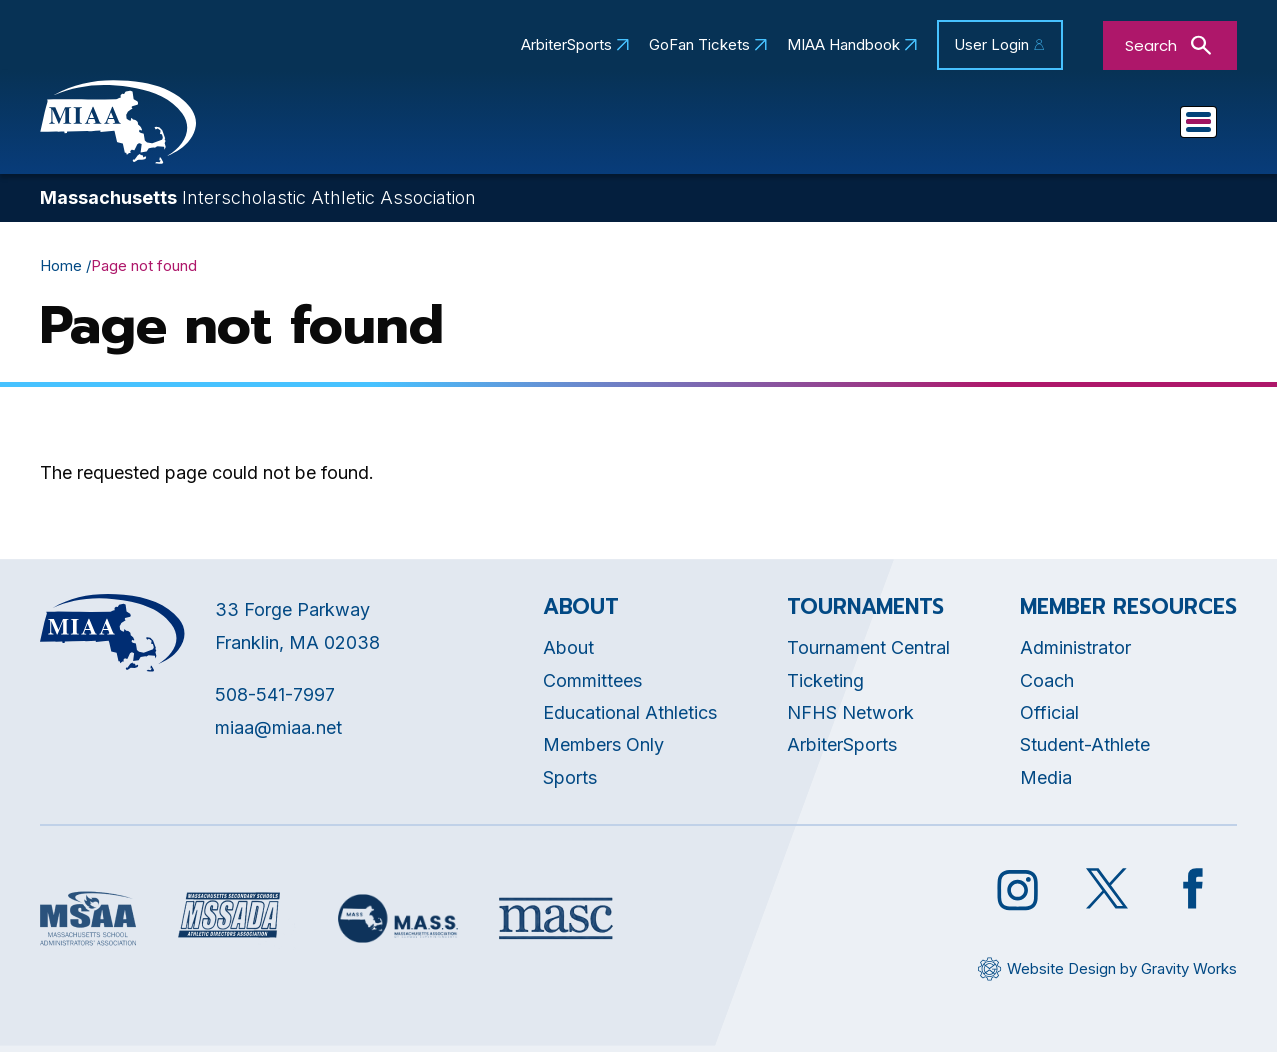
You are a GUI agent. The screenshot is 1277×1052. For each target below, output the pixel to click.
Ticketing (825, 685)
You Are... (1150, 126)
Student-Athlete (1085, 750)
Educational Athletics (525, 126)
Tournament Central (868, 653)
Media (1046, 782)
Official (1049, 717)
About (568, 653)
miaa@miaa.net (278, 732)
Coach (1047, 685)
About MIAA (325, 126)
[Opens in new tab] (88, 923)
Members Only (603, 750)
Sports (1028, 126)
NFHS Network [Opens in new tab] (850, 717)
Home (61, 270)
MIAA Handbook (843, 45)
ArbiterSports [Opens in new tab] (566, 45)
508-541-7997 (275, 700)
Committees (724, 126)
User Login (991, 44)
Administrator (1075, 653)
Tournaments (888, 126)
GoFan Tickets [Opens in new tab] (699, 45)
